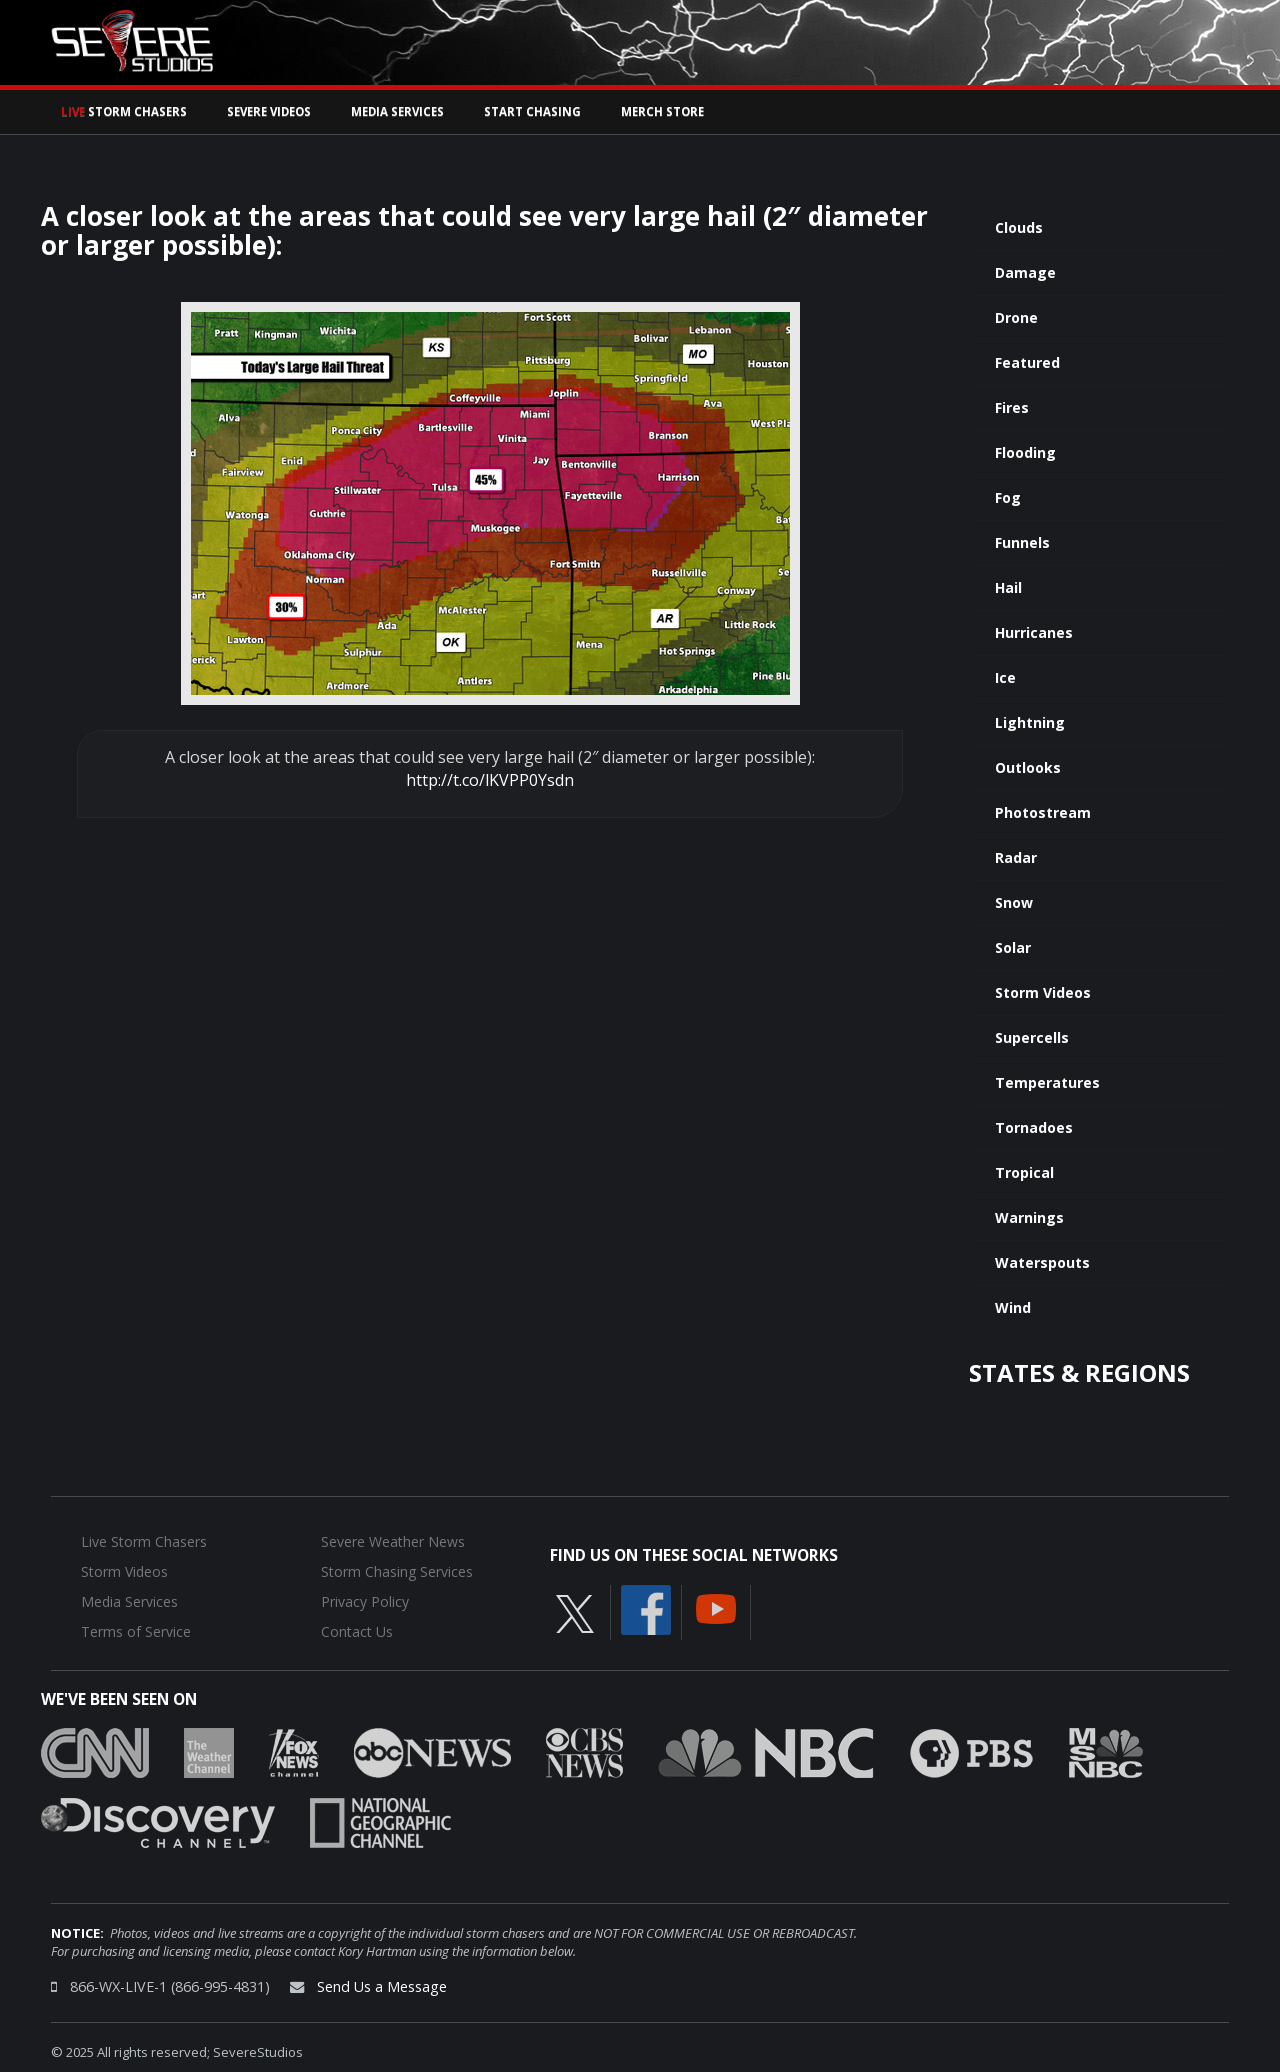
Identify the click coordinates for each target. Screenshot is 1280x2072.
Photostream (1043, 812)
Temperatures (1047, 1082)
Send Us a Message (382, 1986)
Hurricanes (1034, 632)
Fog (1008, 497)
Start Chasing (532, 111)
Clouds (1019, 227)
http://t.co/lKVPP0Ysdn (490, 780)
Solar (1013, 947)
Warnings (1029, 1217)
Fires (1012, 407)
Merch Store (662, 111)
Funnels (1022, 542)
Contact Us (357, 1631)
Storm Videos (1043, 992)
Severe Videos (269, 111)
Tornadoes (1034, 1127)
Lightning (1030, 722)
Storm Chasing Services (397, 1571)
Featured (1027, 362)
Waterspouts (1042, 1262)
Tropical (1024, 1172)
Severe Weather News (393, 1541)
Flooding (1025, 452)
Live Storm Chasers (144, 1541)
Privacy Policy (365, 1601)
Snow (1014, 902)
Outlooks (1028, 767)
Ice (1005, 677)
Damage (1025, 272)
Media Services (397, 111)
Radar (1016, 857)
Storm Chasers (124, 111)
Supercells (1032, 1037)
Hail (1008, 587)
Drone (1016, 317)
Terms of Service (136, 1631)
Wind (1013, 1307)
